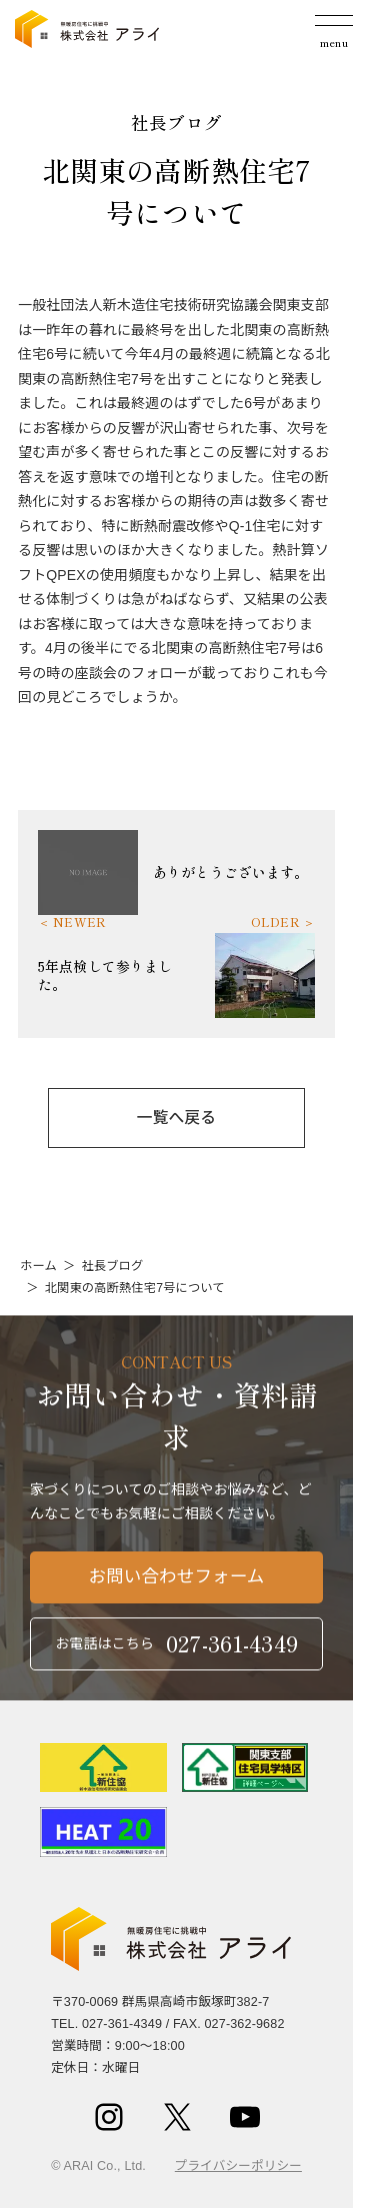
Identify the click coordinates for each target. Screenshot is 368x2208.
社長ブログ (112, 1266)
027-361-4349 (122, 2024)
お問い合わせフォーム (177, 1584)
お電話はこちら (176, 1649)
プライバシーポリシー (238, 2166)
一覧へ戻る (176, 1117)
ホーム (38, 1266)
